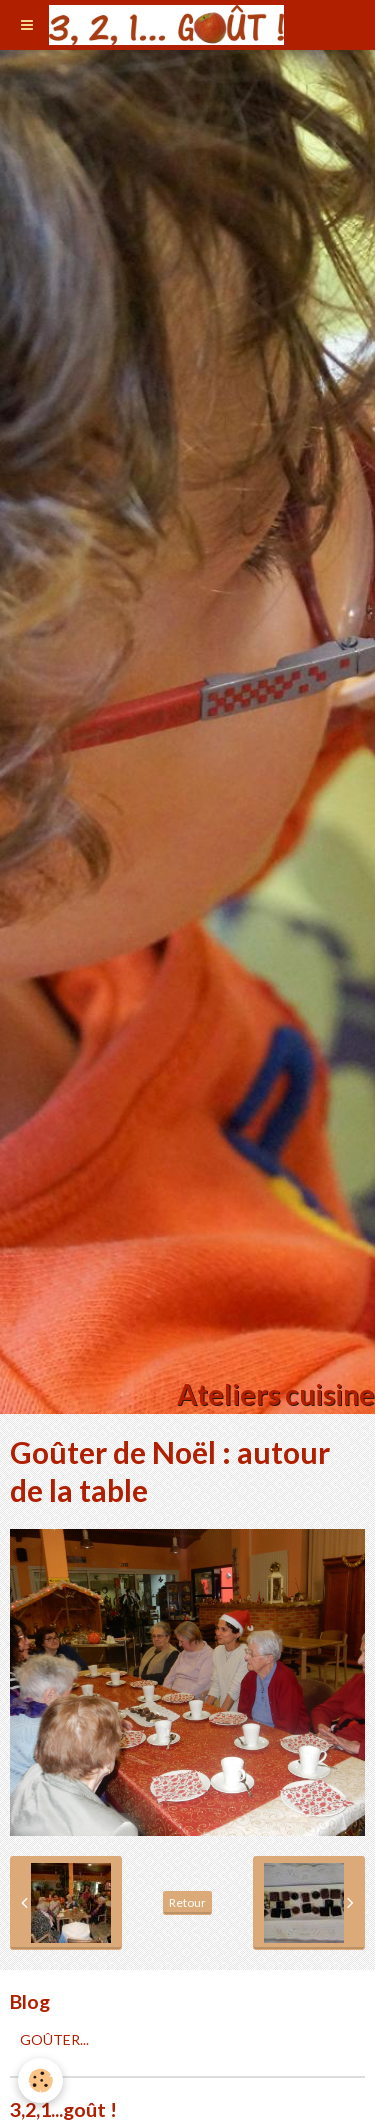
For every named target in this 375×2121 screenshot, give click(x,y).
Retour (187, 1902)
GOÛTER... (54, 2039)
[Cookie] (40, 2080)
